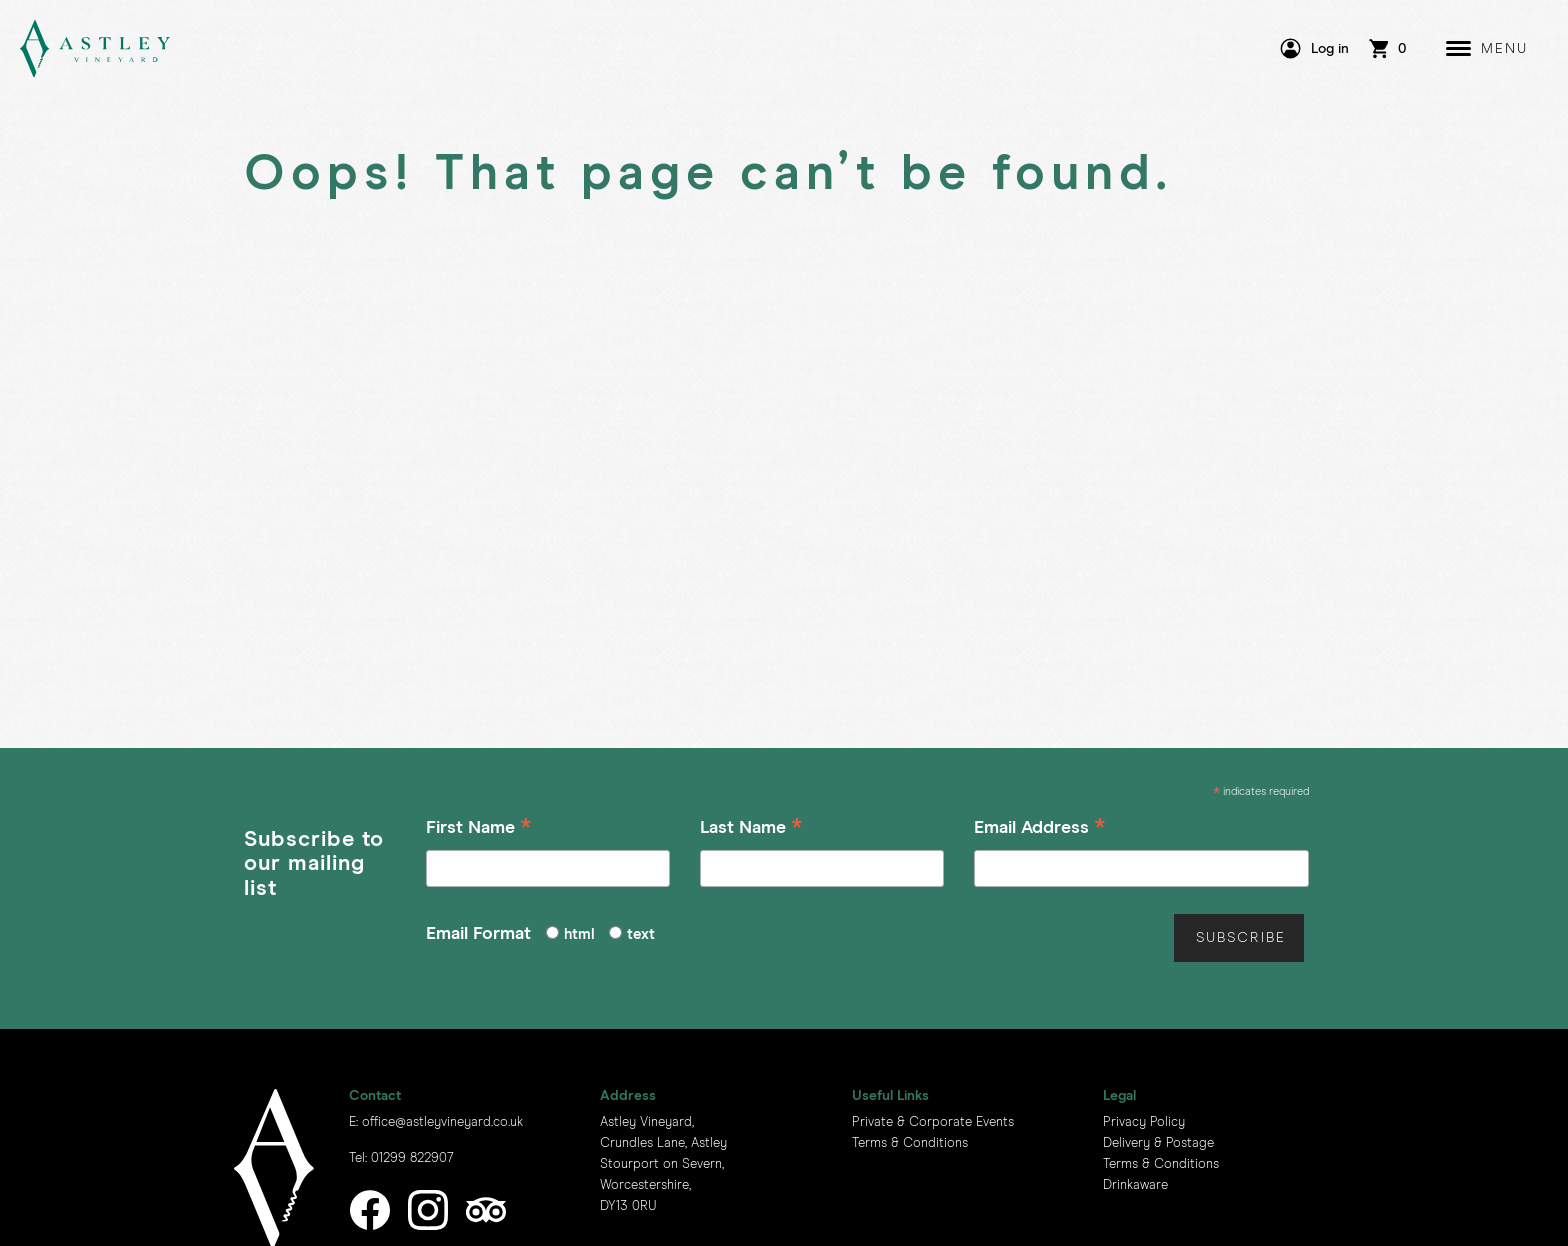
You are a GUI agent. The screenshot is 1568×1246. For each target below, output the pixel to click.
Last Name (751, 830)
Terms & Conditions (910, 1143)
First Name (479, 830)
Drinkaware (1135, 1185)
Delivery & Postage (1158, 1143)
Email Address (1040, 830)
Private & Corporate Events (933, 1122)
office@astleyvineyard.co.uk (442, 1122)
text (641, 934)
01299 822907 (412, 1158)
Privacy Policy (1144, 1122)
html (579, 934)
